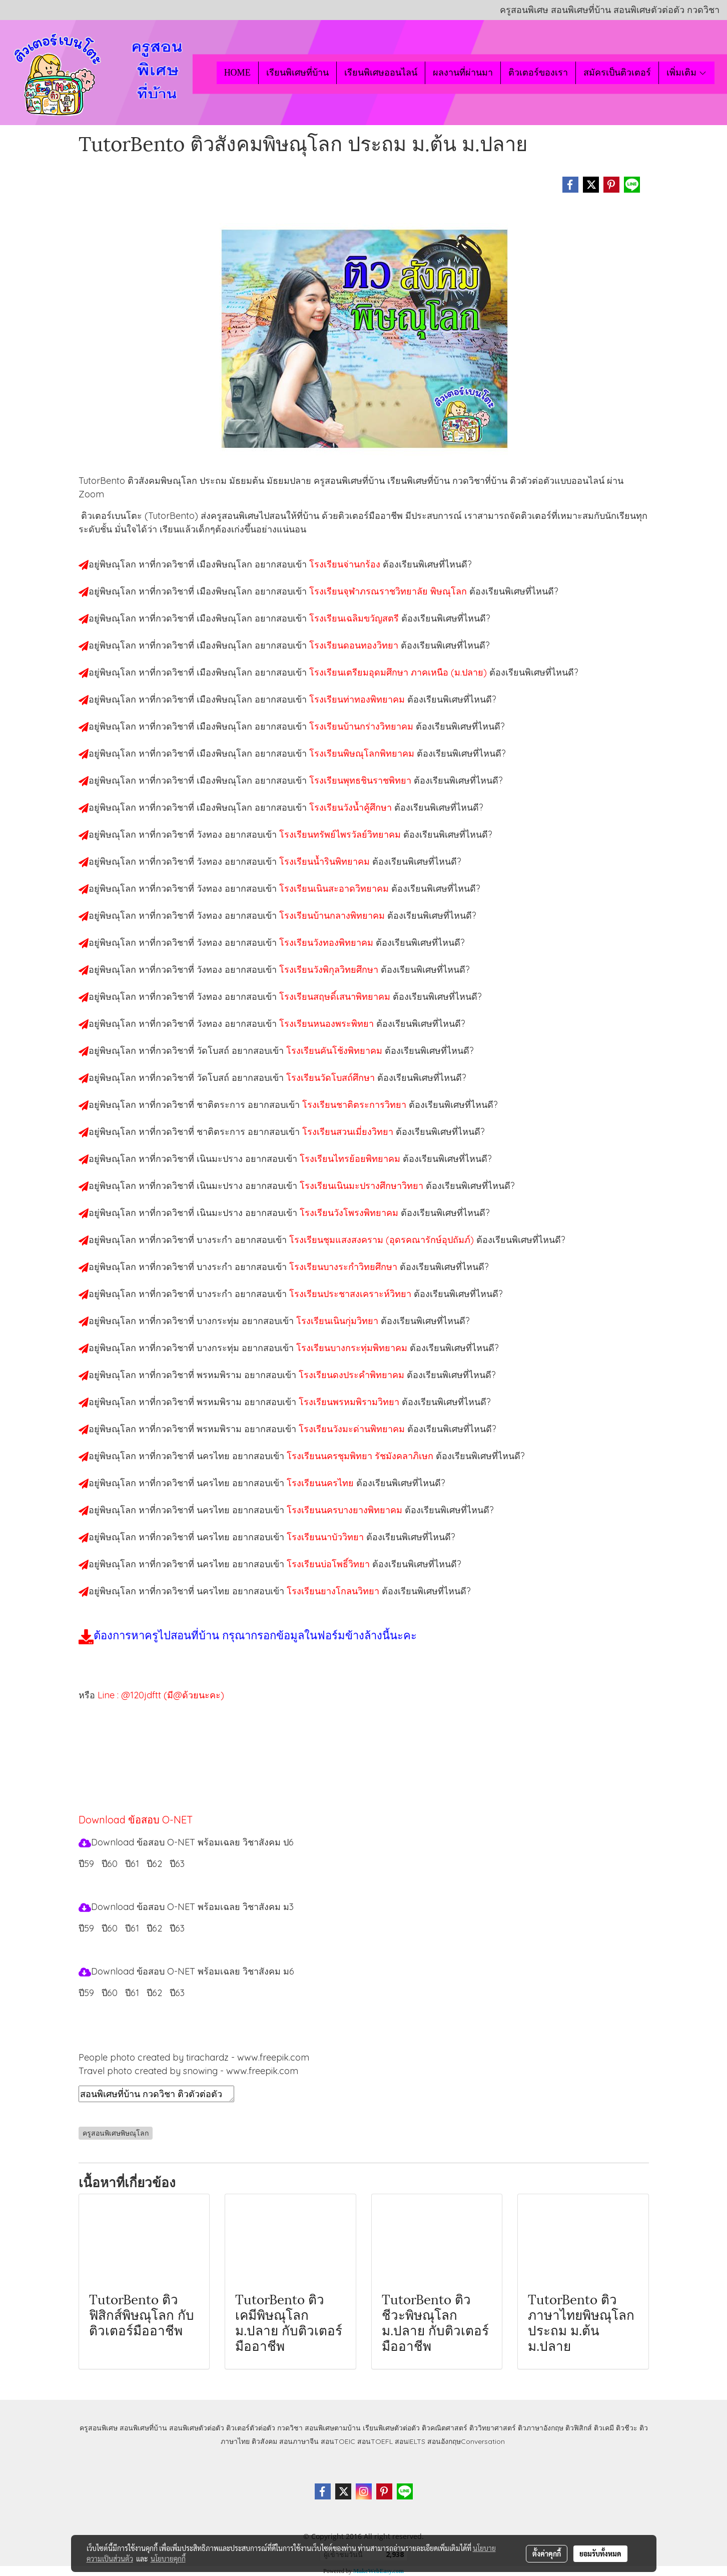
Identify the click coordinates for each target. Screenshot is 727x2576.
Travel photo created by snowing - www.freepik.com (188, 2071)
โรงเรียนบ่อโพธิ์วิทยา (329, 1564)
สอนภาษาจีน (299, 2441)
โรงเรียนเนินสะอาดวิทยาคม (335, 888)
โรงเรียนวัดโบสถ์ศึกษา (331, 1077)
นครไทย (214, 1456)
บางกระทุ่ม (219, 1321)
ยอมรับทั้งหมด (600, 2553)
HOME (237, 73)
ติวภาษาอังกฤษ (540, 2427)
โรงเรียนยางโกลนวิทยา (334, 1591)
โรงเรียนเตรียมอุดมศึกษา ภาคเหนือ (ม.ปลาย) (399, 672)
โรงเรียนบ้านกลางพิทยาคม (333, 915)
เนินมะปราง (221, 1158)
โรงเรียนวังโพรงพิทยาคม (350, 1212)
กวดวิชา (290, 2427)
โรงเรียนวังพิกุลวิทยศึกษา (330, 969)
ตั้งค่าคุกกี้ (546, 2553)
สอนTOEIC (338, 2441)
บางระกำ (216, 1239)
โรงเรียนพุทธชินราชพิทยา (361, 780)
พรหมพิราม (220, 1375)
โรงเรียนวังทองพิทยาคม (327, 942)
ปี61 (132, 1993)
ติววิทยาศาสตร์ (492, 2427)
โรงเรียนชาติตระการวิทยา (355, 1104)
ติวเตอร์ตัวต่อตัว (250, 2427)
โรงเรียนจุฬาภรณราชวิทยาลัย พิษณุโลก (389, 591)
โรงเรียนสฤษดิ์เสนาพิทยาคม (336, 996)
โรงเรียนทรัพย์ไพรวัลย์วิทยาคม (341, 834)
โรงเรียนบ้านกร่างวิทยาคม (362, 726)
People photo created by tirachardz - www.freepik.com (194, 2057)
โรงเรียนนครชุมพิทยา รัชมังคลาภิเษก (361, 1456)
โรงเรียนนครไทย (321, 1483)
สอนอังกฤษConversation (466, 2441)
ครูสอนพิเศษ (99, 2427)
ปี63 (177, 1993)
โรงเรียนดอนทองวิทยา (355, 645)
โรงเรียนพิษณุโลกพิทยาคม (363, 753)
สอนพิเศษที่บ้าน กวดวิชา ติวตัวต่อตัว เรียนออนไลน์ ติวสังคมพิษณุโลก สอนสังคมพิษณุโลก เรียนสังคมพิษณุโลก (156, 2094)
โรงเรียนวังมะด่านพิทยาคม (353, 1429)
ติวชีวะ (626, 2427)
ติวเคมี (604, 2427)
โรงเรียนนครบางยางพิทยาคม (346, 1510)
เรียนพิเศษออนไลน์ (380, 73)
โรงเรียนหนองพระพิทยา (327, 1023)
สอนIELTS (410, 2441)
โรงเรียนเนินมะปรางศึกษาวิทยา (363, 1185)
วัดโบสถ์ (214, 1050)
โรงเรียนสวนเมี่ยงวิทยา (349, 1131)
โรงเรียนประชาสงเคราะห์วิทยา (351, 1294)
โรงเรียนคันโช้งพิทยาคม (335, 1050)
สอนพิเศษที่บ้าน (143, 2427)
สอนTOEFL (375, 2441)
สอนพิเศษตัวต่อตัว (196, 2427)
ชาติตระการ (222, 1104)
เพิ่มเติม (686, 73)
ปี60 (110, 1993)
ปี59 (86, 1863)
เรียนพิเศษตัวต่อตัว (392, 2427)
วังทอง (211, 834)
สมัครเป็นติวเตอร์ (617, 73)
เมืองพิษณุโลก (226, 564)
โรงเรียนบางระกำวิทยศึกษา (344, 1266)
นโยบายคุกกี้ (168, 2558)
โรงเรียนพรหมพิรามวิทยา (350, 1402)
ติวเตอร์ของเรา (538, 73)
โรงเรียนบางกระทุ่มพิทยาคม (353, 1348)
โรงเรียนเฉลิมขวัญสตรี (355, 618)
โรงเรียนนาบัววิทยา (326, 1537)
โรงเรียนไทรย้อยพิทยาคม (351, 1158)
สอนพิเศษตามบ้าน (333, 2427)
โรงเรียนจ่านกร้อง (346, 564)
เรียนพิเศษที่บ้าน (297, 73)
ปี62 (154, 1993)
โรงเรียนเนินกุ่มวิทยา (338, 1321)
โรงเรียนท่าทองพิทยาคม (358, 699)
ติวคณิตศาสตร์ (444, 2427)
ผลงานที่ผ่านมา (463, 73)
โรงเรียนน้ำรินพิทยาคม (325, 861)
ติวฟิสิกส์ (578, 2427)
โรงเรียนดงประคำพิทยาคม (353, 1375)
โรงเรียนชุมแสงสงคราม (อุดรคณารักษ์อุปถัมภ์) (382, 1239)
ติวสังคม (264, 2441)
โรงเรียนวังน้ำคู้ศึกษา (351, 807)
